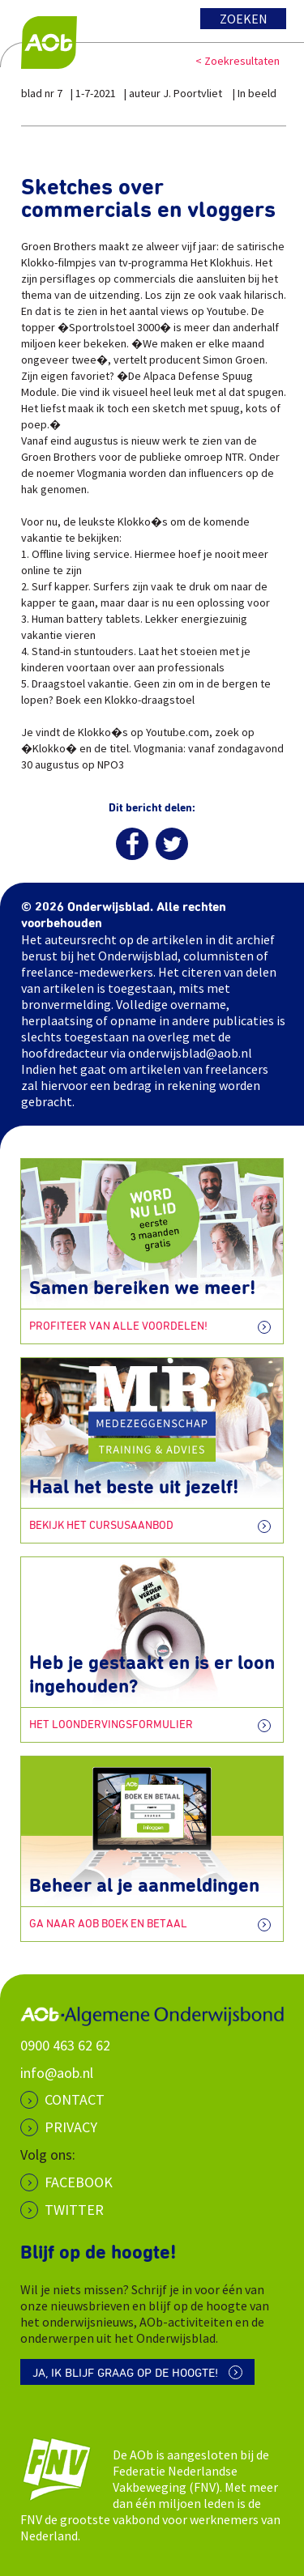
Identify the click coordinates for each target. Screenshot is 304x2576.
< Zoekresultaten (237, 60)
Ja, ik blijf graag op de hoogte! (125, 2373)
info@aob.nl (56, 2072)
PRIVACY (71, 2127)
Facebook (79, 2182)
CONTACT (75, 2099)
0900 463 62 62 (65, 2045)
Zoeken (244, 19)
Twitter (74, 2209)
